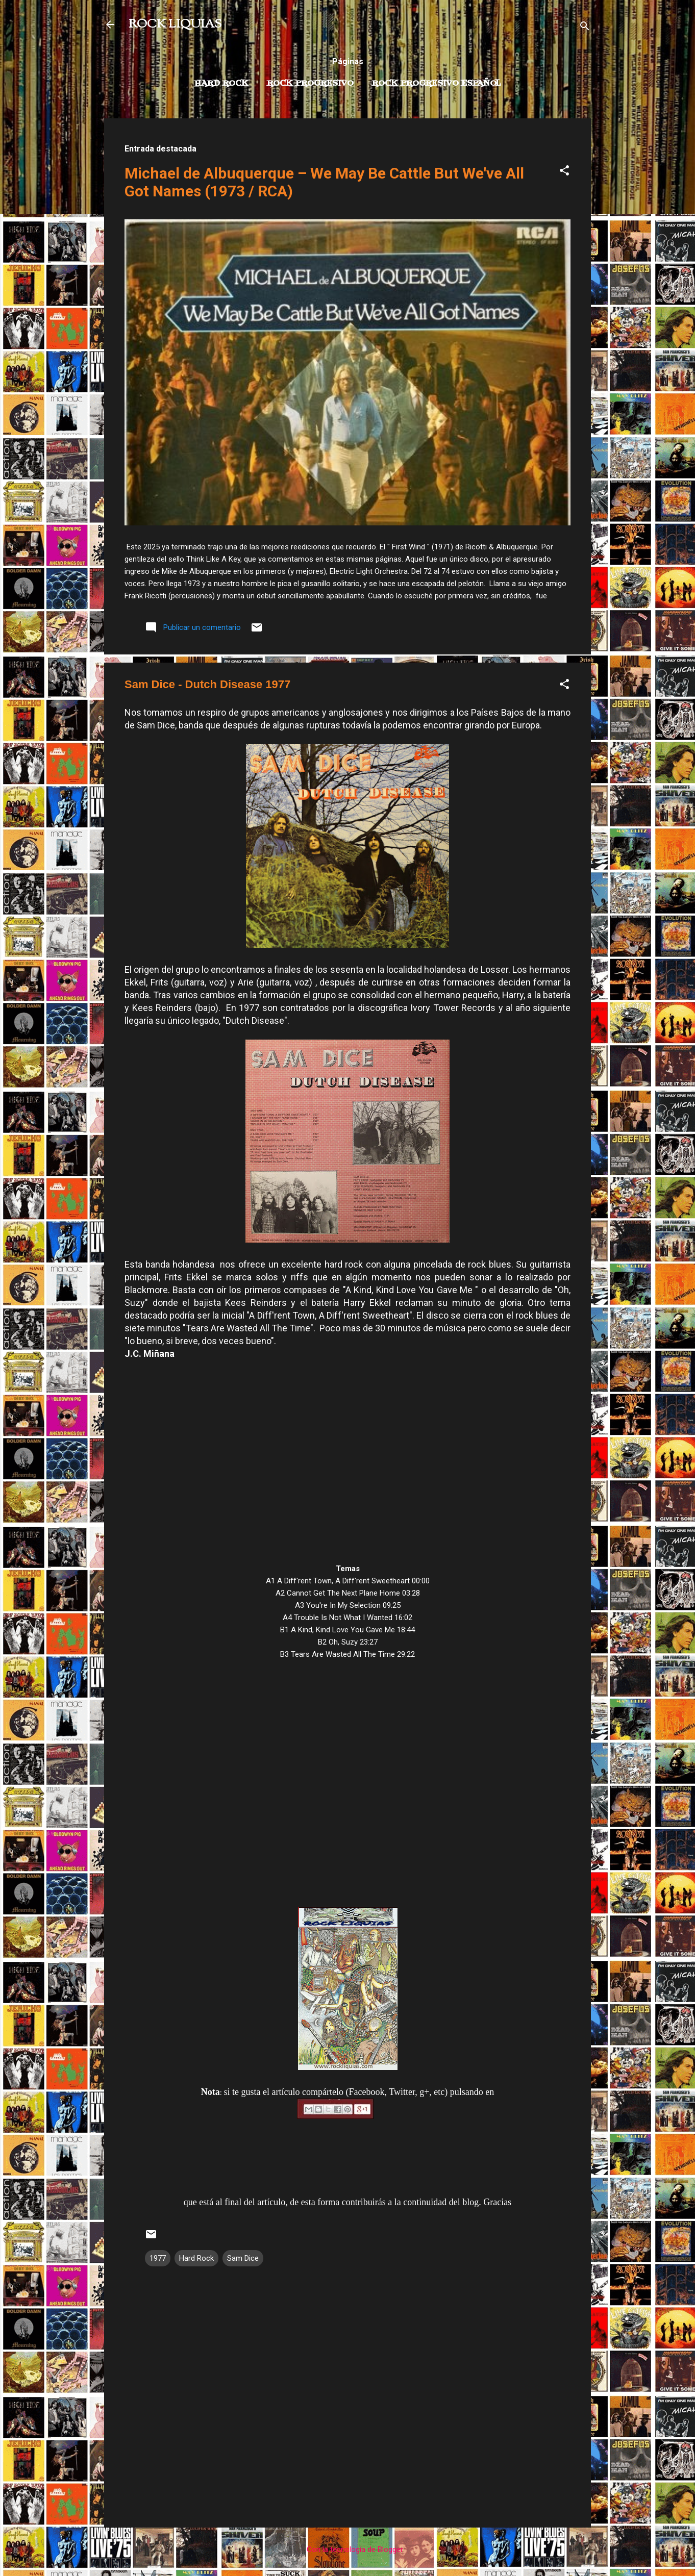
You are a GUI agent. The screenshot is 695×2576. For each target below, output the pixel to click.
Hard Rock (221, 83)
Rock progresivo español (436, 83)
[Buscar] (585, 27)
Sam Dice (243, 2258)
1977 (158, 2258)
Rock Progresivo (310, 83)
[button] (564, 172)
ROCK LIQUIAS (175, 24)
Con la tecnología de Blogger (347, 2549)
